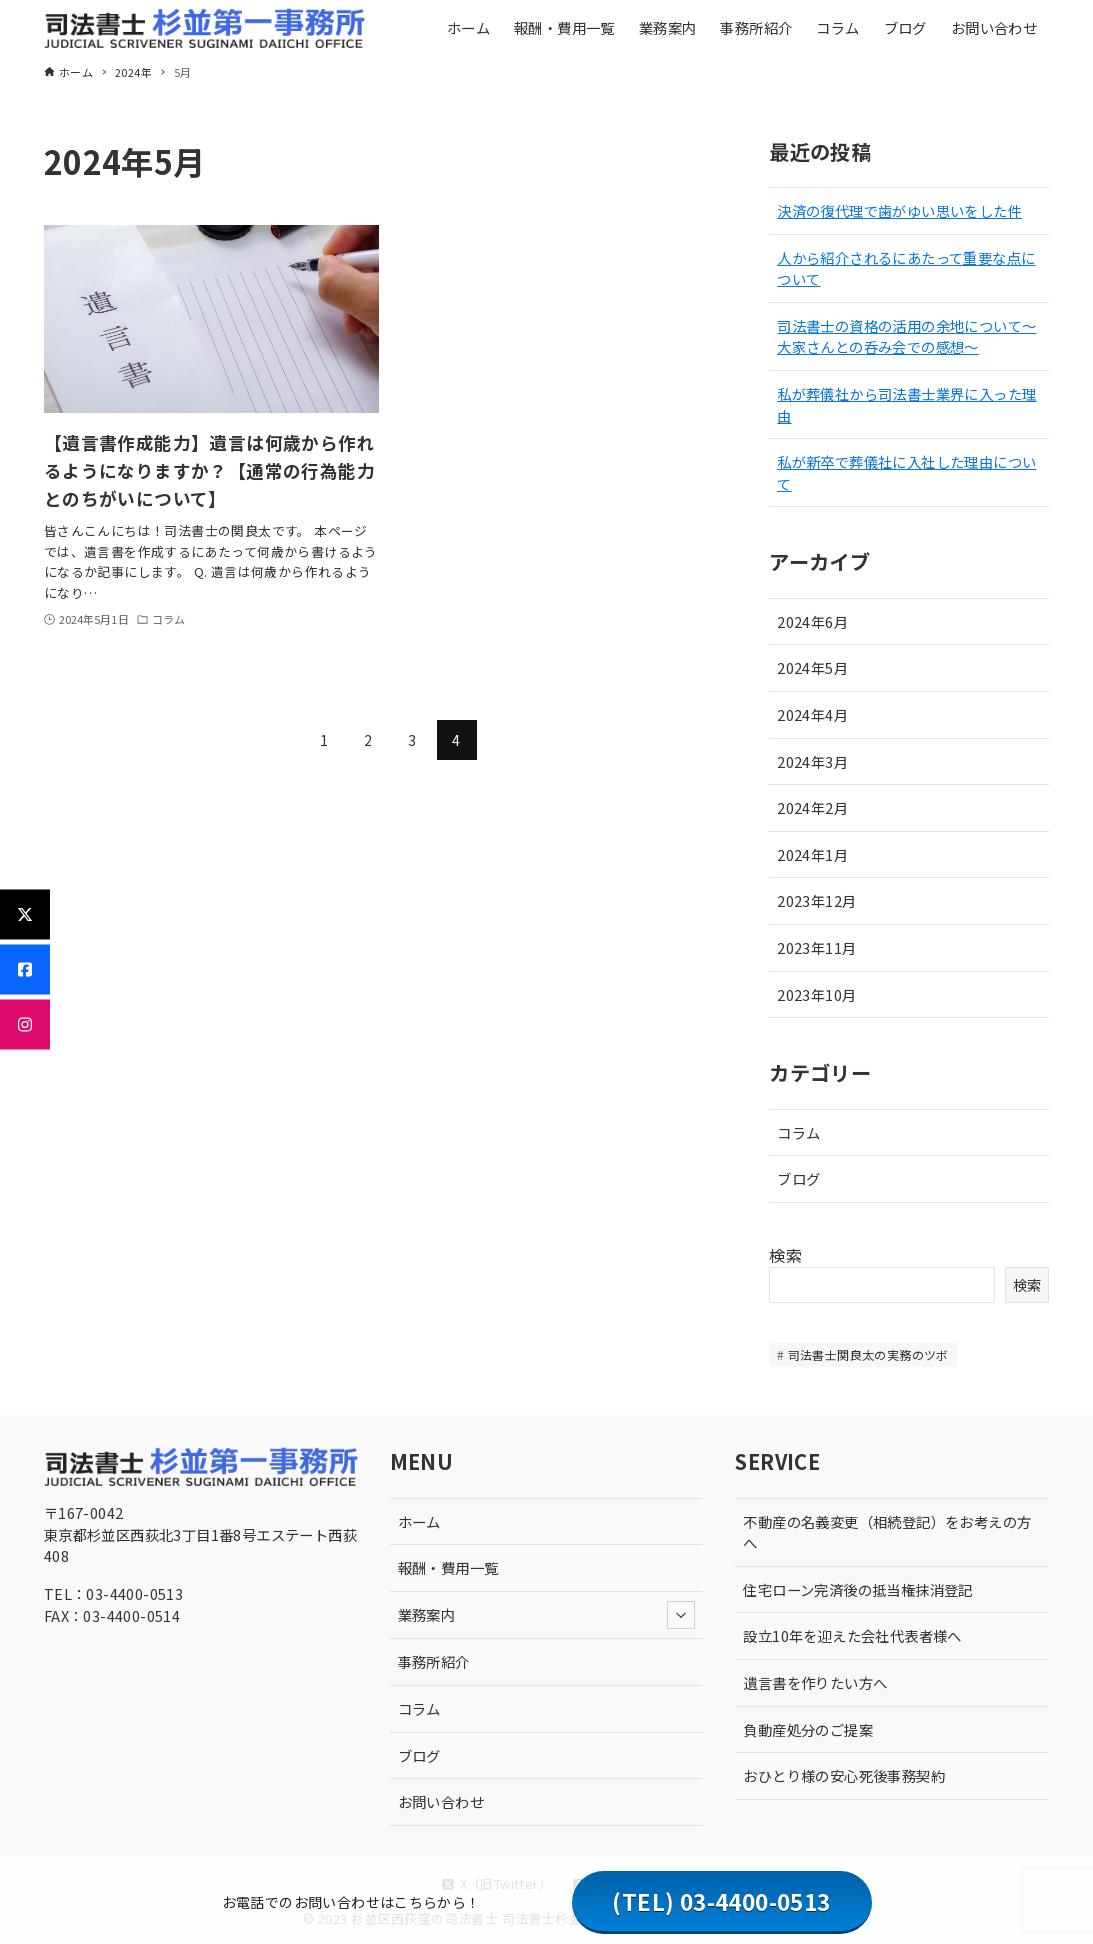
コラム (798, 1132)
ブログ (798, 1178)
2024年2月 (812, 807)
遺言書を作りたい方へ (815, 1682)
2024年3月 (812, 761)
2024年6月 (812, 621)
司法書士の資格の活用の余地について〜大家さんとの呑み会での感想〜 (906, 336)
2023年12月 (816, 900)
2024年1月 (812, 854)
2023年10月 (816, 994)
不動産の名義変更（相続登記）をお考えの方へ (887, 1532)
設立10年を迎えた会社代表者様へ (852, 1635)
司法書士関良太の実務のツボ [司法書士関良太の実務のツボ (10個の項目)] (868, 1354)
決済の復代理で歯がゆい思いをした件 (899, 210)
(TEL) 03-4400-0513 (721, 1901)
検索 (785, 1255)
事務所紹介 (434, 1661)
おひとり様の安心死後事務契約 (844, 1775)
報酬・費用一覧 (448, 1567)
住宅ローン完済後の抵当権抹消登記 (857, 1589)
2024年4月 (812, 714)
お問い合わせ (441, 1801)
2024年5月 (812, 667)
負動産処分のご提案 (808, 1729)
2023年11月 (816, 947)
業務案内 (547, 1615)
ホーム (419, 1521)
